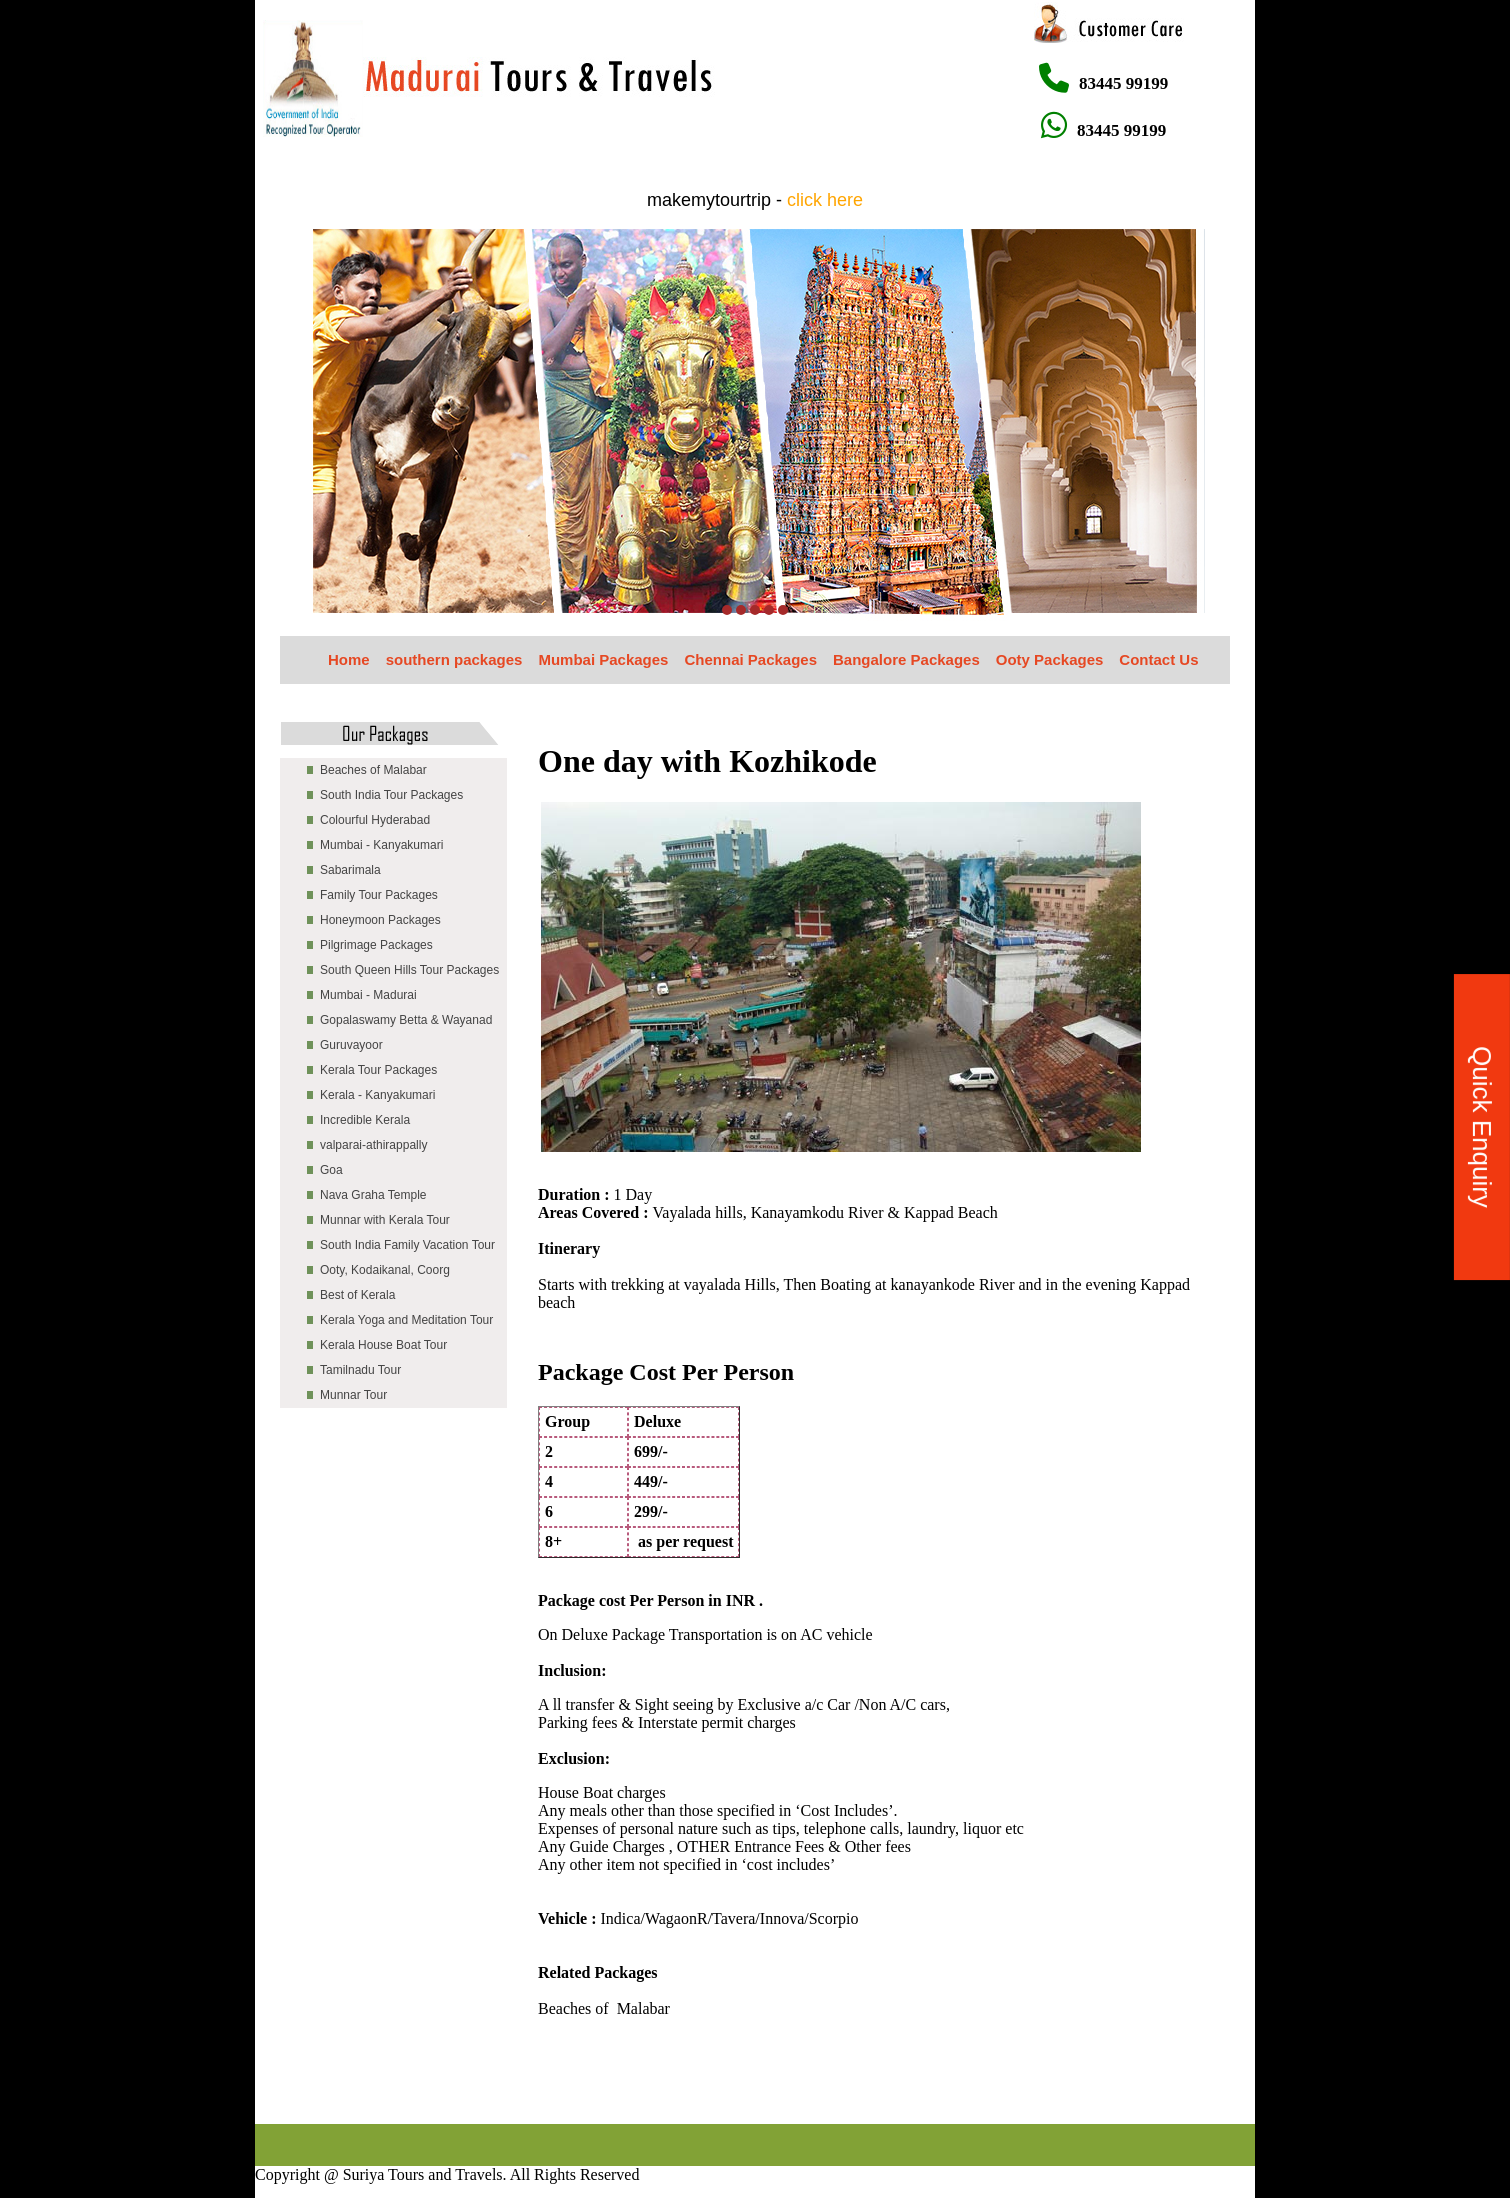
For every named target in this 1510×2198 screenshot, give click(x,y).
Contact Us (1158, 659)
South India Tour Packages (391, 795)
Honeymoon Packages (380, 920)
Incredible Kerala (365, 1120)
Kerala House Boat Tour (383, 1345)
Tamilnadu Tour (360, 1370)
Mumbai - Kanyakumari (381, 845)
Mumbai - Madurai (368, 995)
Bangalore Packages (906, 659)
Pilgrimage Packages (376, 945)
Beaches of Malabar (373, 770)
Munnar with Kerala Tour (385, 1220)
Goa (331, 1170)
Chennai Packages (750, 659)
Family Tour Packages (379, 895)
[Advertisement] (619, 2079)
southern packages (454, 659)
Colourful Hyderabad (375, 820)
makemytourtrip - (755, 200)
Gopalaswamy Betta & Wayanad (406, 1020)
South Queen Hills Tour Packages (409, 970)
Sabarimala (350, 870)
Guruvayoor (351, 1045)
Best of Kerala (357, 1295)
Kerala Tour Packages (378, 1070)
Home (349, 659)
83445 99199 (1103, 83)
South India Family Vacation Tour (407, 1245)
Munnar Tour (353, 1395)
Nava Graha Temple (373, 1195)
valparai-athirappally (373, 1145)
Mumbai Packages (603, 659)
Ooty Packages (1050, 659)
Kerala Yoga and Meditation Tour (406, 1320)
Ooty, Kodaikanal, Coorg (385, 1270)
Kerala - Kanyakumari (377, 1095)
